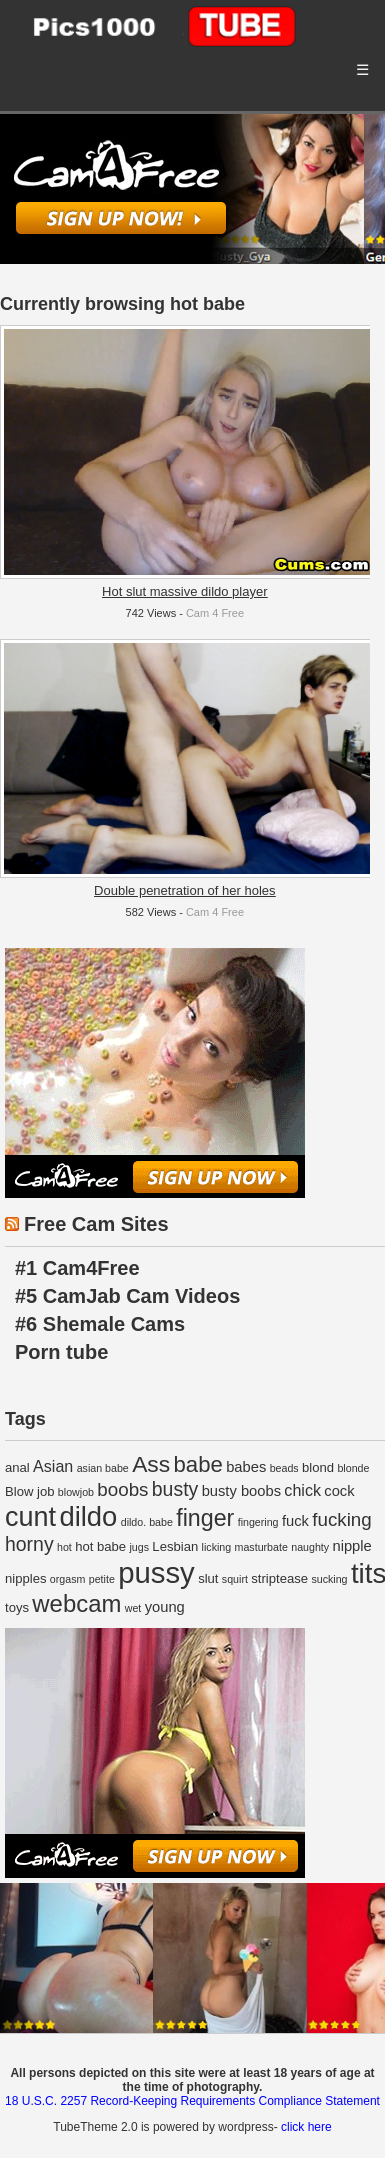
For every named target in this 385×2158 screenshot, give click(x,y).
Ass (151, 1464)
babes (246, 1467)
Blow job (30, 1491)
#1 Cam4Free (77, 1268)
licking (217, 1547)
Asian (53, 1466)
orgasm (68, 1579)
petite (102, 1579)
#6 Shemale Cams (100, 1324)
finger (205, 1518)
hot (64, 1547)
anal (17, 1467)
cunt (30, 1517)
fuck (295, 1521)
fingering (258, 1522)
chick (302, 1490)
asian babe (103, 1468)
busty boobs (241, 1491)
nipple (351, 1546)
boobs (122, 1489)
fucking (341, 1519)
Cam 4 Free (215, 613)
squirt (235, 1579)
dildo (88, 1516)
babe (198, 1464)
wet (133, 1608)
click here (306, 2127)
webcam (76, 1603)
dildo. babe (147, 1522)
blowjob (76, 1492)
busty (175, 1489)
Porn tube (61, 1352)
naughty (310, 1547)
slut (208, 1578)
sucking (329, 1579)
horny (29, 1544)
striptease (279, 1578)
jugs (139, 1547)
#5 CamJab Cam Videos (127, 1296)
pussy (156, 1572)
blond (318, 1467)
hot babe (100, 1546)
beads (284, 1468)
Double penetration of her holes (184, 890)
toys (17, 1607)
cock (339, 1491)
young (165, 1607)
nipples (26, 1578)
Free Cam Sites (96, 1224)
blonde (353, 1468)
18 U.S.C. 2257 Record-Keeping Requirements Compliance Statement (192, 2101)
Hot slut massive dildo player (184, 591)
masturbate (261, 1547)
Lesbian (175, 1546)
